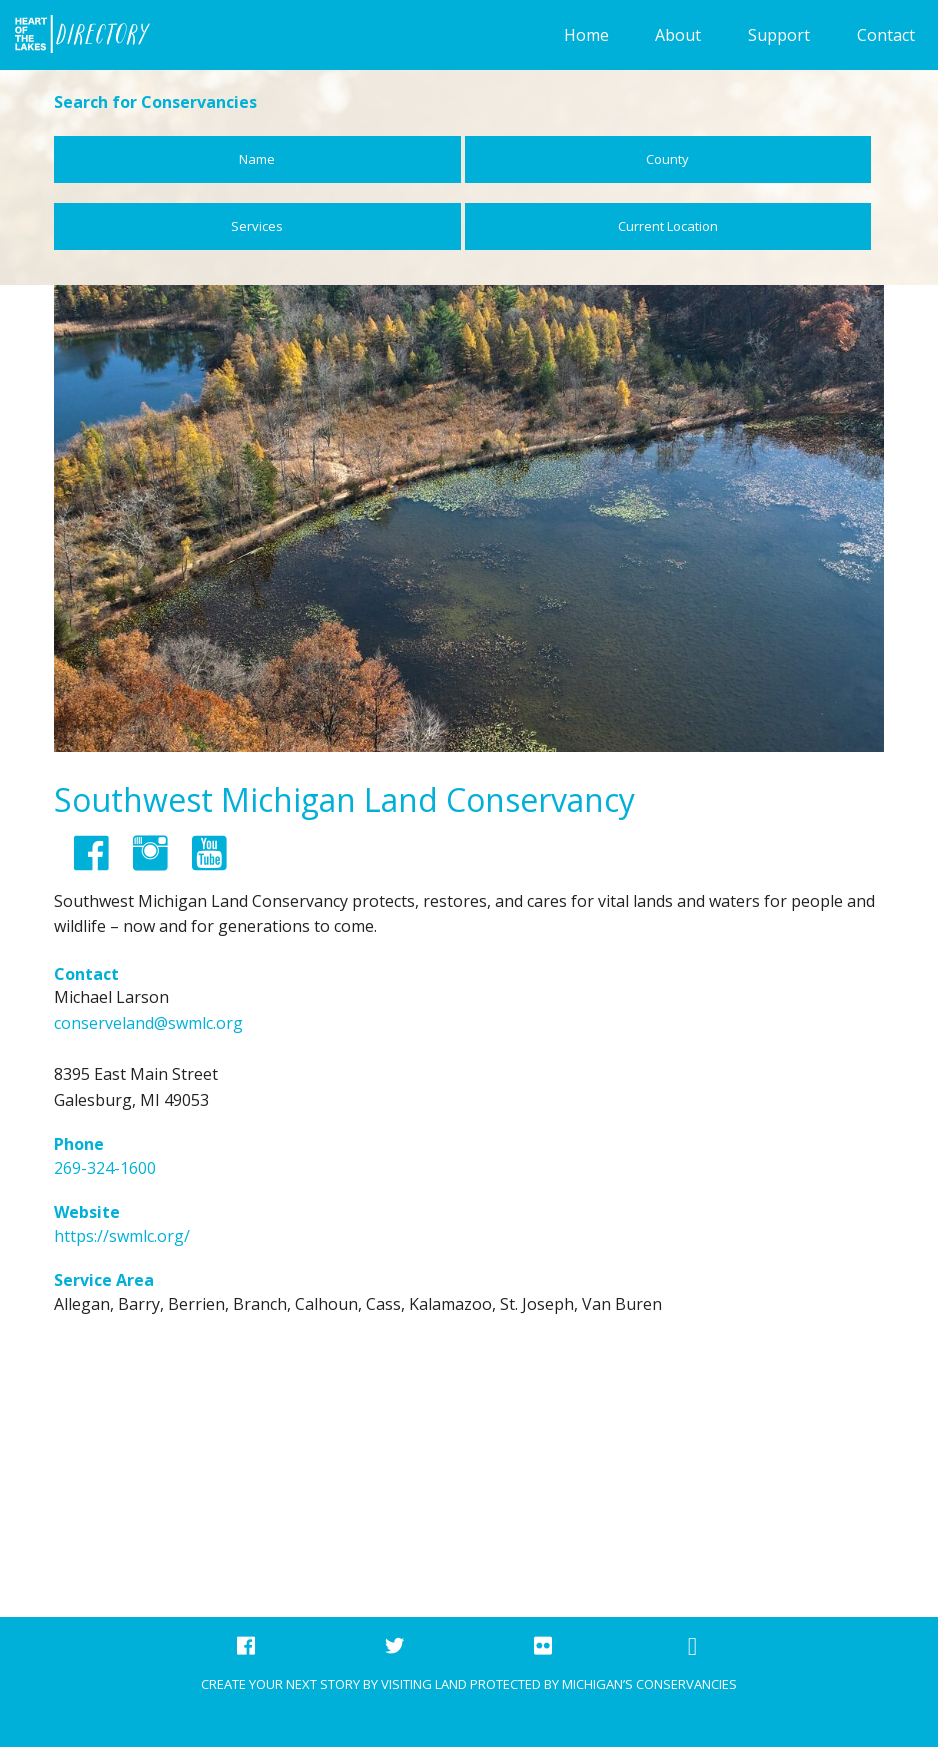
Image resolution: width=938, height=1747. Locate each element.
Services (257, 226)
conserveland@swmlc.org (148, 1023)
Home (586, 35)
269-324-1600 (105, 1168)
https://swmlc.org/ (122, 1236)
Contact (886, 35)
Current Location (668, 226)
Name (257, 159)
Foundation (75, 35)
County (667, 159)
